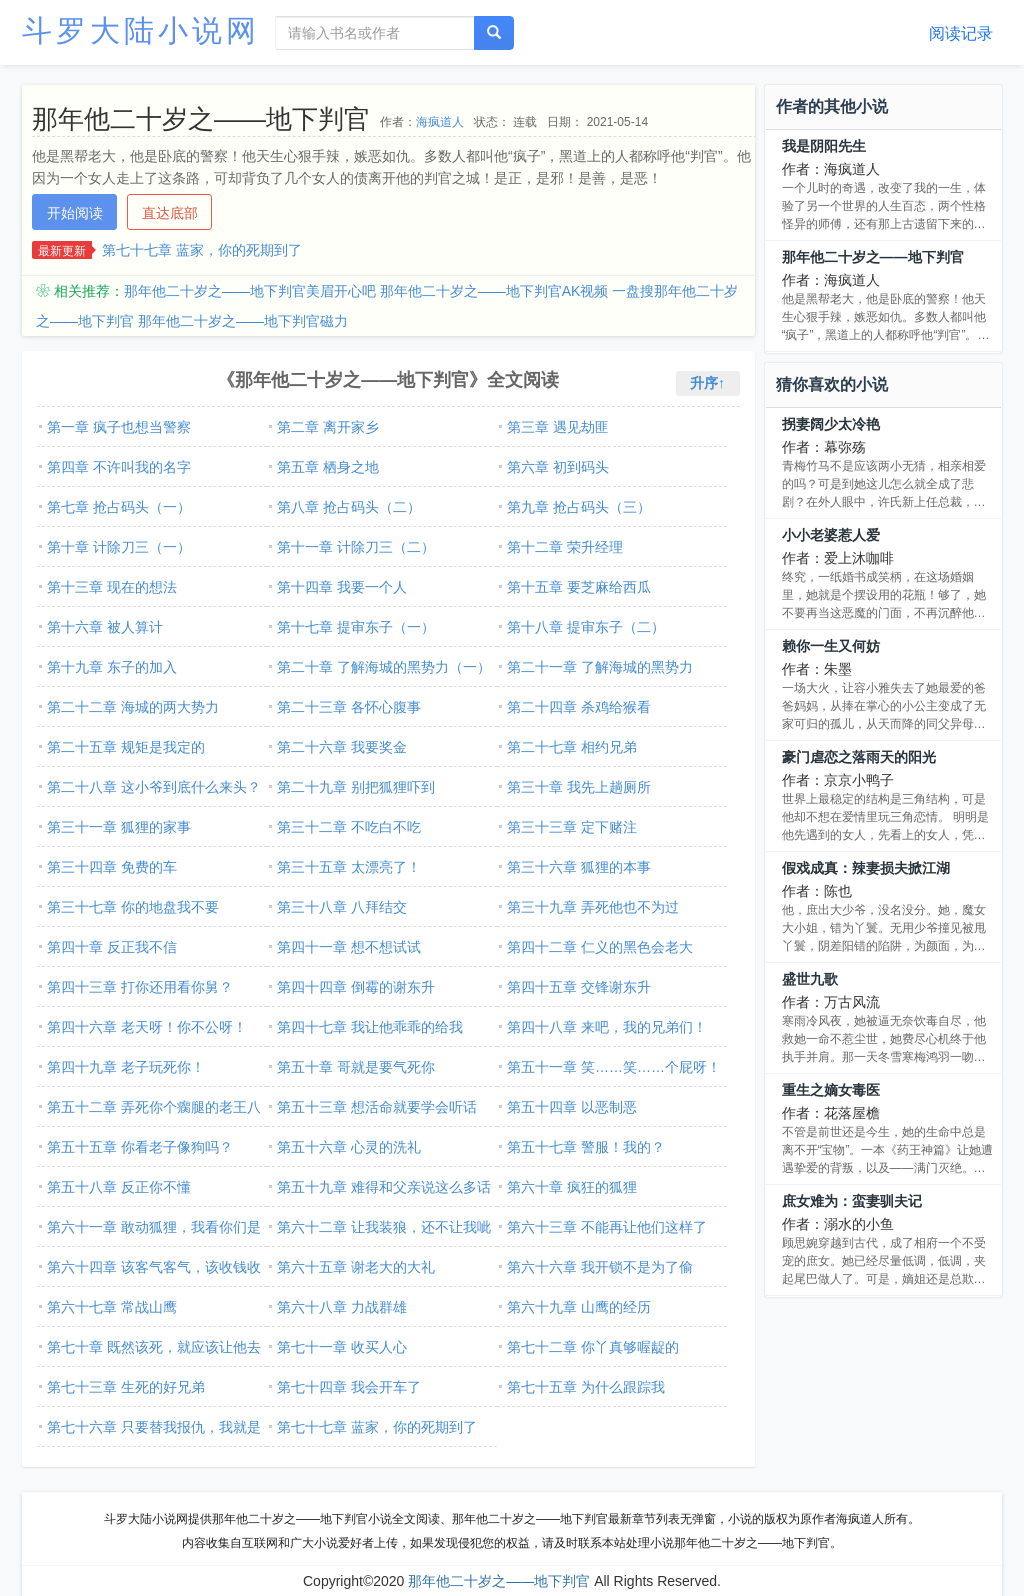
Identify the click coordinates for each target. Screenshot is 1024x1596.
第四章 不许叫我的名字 (119, 467)
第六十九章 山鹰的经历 (579, 1307)
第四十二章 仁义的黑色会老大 (600, 947)
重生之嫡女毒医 (831, 1090)
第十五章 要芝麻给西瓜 (579, 587)
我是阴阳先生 (824, 146)
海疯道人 (440, 122)
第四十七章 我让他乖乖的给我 (370, 1027)
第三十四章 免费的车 (112, 867)
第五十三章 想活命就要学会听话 (377, 1107)
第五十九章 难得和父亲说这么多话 (384, 1187)
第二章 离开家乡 (328, 427)
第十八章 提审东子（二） (586, 627)
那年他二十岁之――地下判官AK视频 (494, 291)
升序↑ (707, 383)
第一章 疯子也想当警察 (119, 427)
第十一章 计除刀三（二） (356, 547)
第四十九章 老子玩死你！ (126, 1067)
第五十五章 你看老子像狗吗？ (140, 1147)
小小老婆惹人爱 (831, 535)
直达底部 (170, 213)
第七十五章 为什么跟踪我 (586, 1387)
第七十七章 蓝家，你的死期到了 (202, 250)
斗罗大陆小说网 (141, 30)
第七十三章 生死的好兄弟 (126, 1387)
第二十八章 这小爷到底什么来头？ (154, 787)
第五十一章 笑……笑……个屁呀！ (614, 1067)
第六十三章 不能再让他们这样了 (607, 1227)
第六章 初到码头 (558, 467)
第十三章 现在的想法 (112, 587)
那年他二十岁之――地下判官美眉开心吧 (250, 291)
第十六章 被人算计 (105, 627)
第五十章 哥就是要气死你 (356, 1067)
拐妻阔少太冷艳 (831, 424)
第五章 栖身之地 (328, 467)
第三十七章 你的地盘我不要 (133, 907)
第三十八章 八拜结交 (342, 907)
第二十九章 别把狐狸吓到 (356, 787)
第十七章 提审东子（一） (356, 627)
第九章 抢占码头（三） (579, 507)
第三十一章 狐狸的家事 (119, 827)
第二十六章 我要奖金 (342, 747)
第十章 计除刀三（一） (119, 547)
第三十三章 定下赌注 (572, 827)
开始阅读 (75, 213)
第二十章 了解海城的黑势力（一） (384, 667)
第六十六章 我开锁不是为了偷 (600, 1267)
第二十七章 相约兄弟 (572, 747)
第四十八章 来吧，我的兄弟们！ (607, 1027)
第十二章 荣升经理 (565, 547)
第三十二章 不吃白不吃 (349, 827)
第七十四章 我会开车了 (349, 1387)
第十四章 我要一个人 (342, 587)
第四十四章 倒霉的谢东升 (356, 987)
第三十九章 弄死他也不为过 (593, 907)
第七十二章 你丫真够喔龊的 (593, 1347)
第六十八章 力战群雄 (342, 1307)
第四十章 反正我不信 (112, 947)
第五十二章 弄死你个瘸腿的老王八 (154, 1107)
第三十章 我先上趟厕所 (579, 787)
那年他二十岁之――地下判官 (873, 257)
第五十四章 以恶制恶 (572, 1107)
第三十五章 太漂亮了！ (349, 867)
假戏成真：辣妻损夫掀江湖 (866, 868)
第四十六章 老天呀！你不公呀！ (147, 1027)
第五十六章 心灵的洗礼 (349, 1147)
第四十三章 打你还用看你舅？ (140, 987)
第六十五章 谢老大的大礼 (356, 1267)
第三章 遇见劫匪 (558, 427)
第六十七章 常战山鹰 (112, 1307)
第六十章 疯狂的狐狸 (572, 1187)
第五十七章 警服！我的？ (586, 1147)
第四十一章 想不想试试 (349, 947)
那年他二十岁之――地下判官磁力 (243, 321)
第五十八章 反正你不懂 (119, 1187)
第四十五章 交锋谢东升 (579, 987)
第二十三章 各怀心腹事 (349, 707)
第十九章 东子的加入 (112, 667)
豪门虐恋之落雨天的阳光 (859, 757)
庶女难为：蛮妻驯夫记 (852, 1201)
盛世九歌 (810, 979)
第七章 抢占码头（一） (119, 507)
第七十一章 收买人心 (342, 1347)
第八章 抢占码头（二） (349, 507)
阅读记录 (961, 33)
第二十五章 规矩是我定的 (126, 747)
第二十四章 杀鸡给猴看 (579, 707)
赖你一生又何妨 (831, 646)
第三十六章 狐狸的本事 (579, 867)
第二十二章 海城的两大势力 (133, 707)
